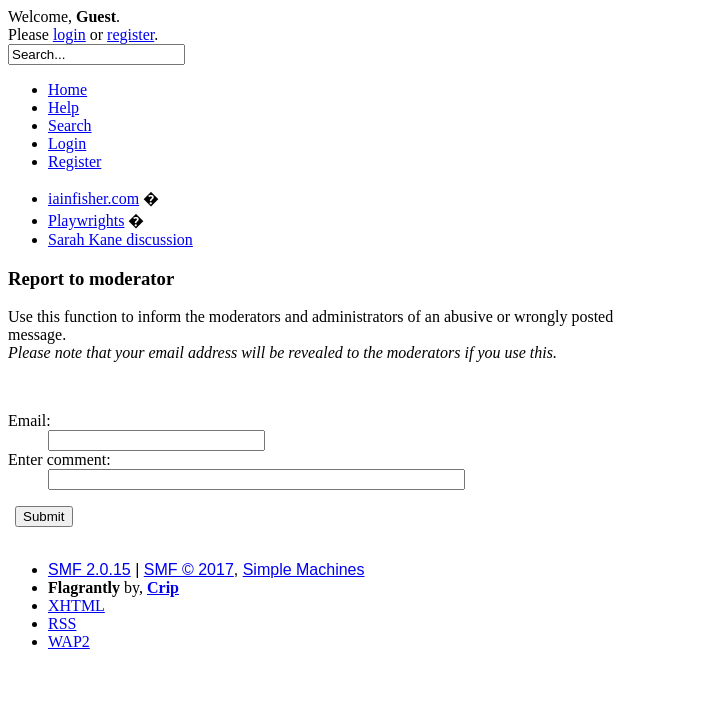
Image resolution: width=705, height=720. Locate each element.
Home (67, 89)
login (69, 34)
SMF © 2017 (189, 569)
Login (67, 143)
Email (27, 420)
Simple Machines (304, 569)
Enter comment (57, 459)
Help (63, 107)
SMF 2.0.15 (89, 569)
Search (70, 125)
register (130, 34)
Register (74, 161)
